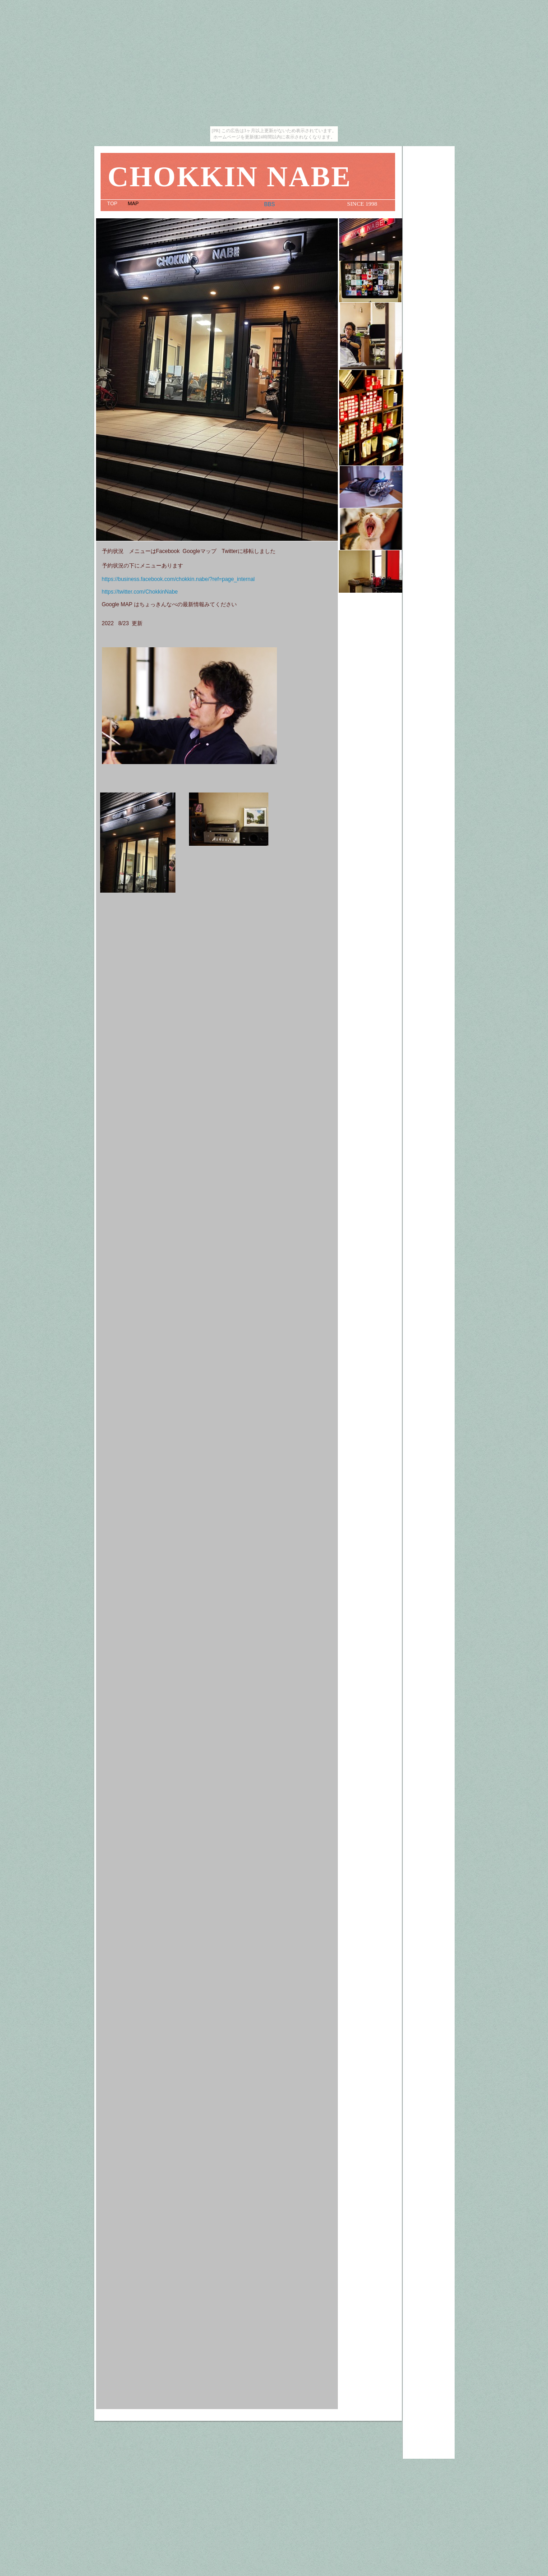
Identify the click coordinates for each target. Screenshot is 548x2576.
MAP (134, 203)
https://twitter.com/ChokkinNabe (140, 592)
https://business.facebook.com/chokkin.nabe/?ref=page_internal (178, 579)
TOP (113, 203)
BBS (269, 204)
